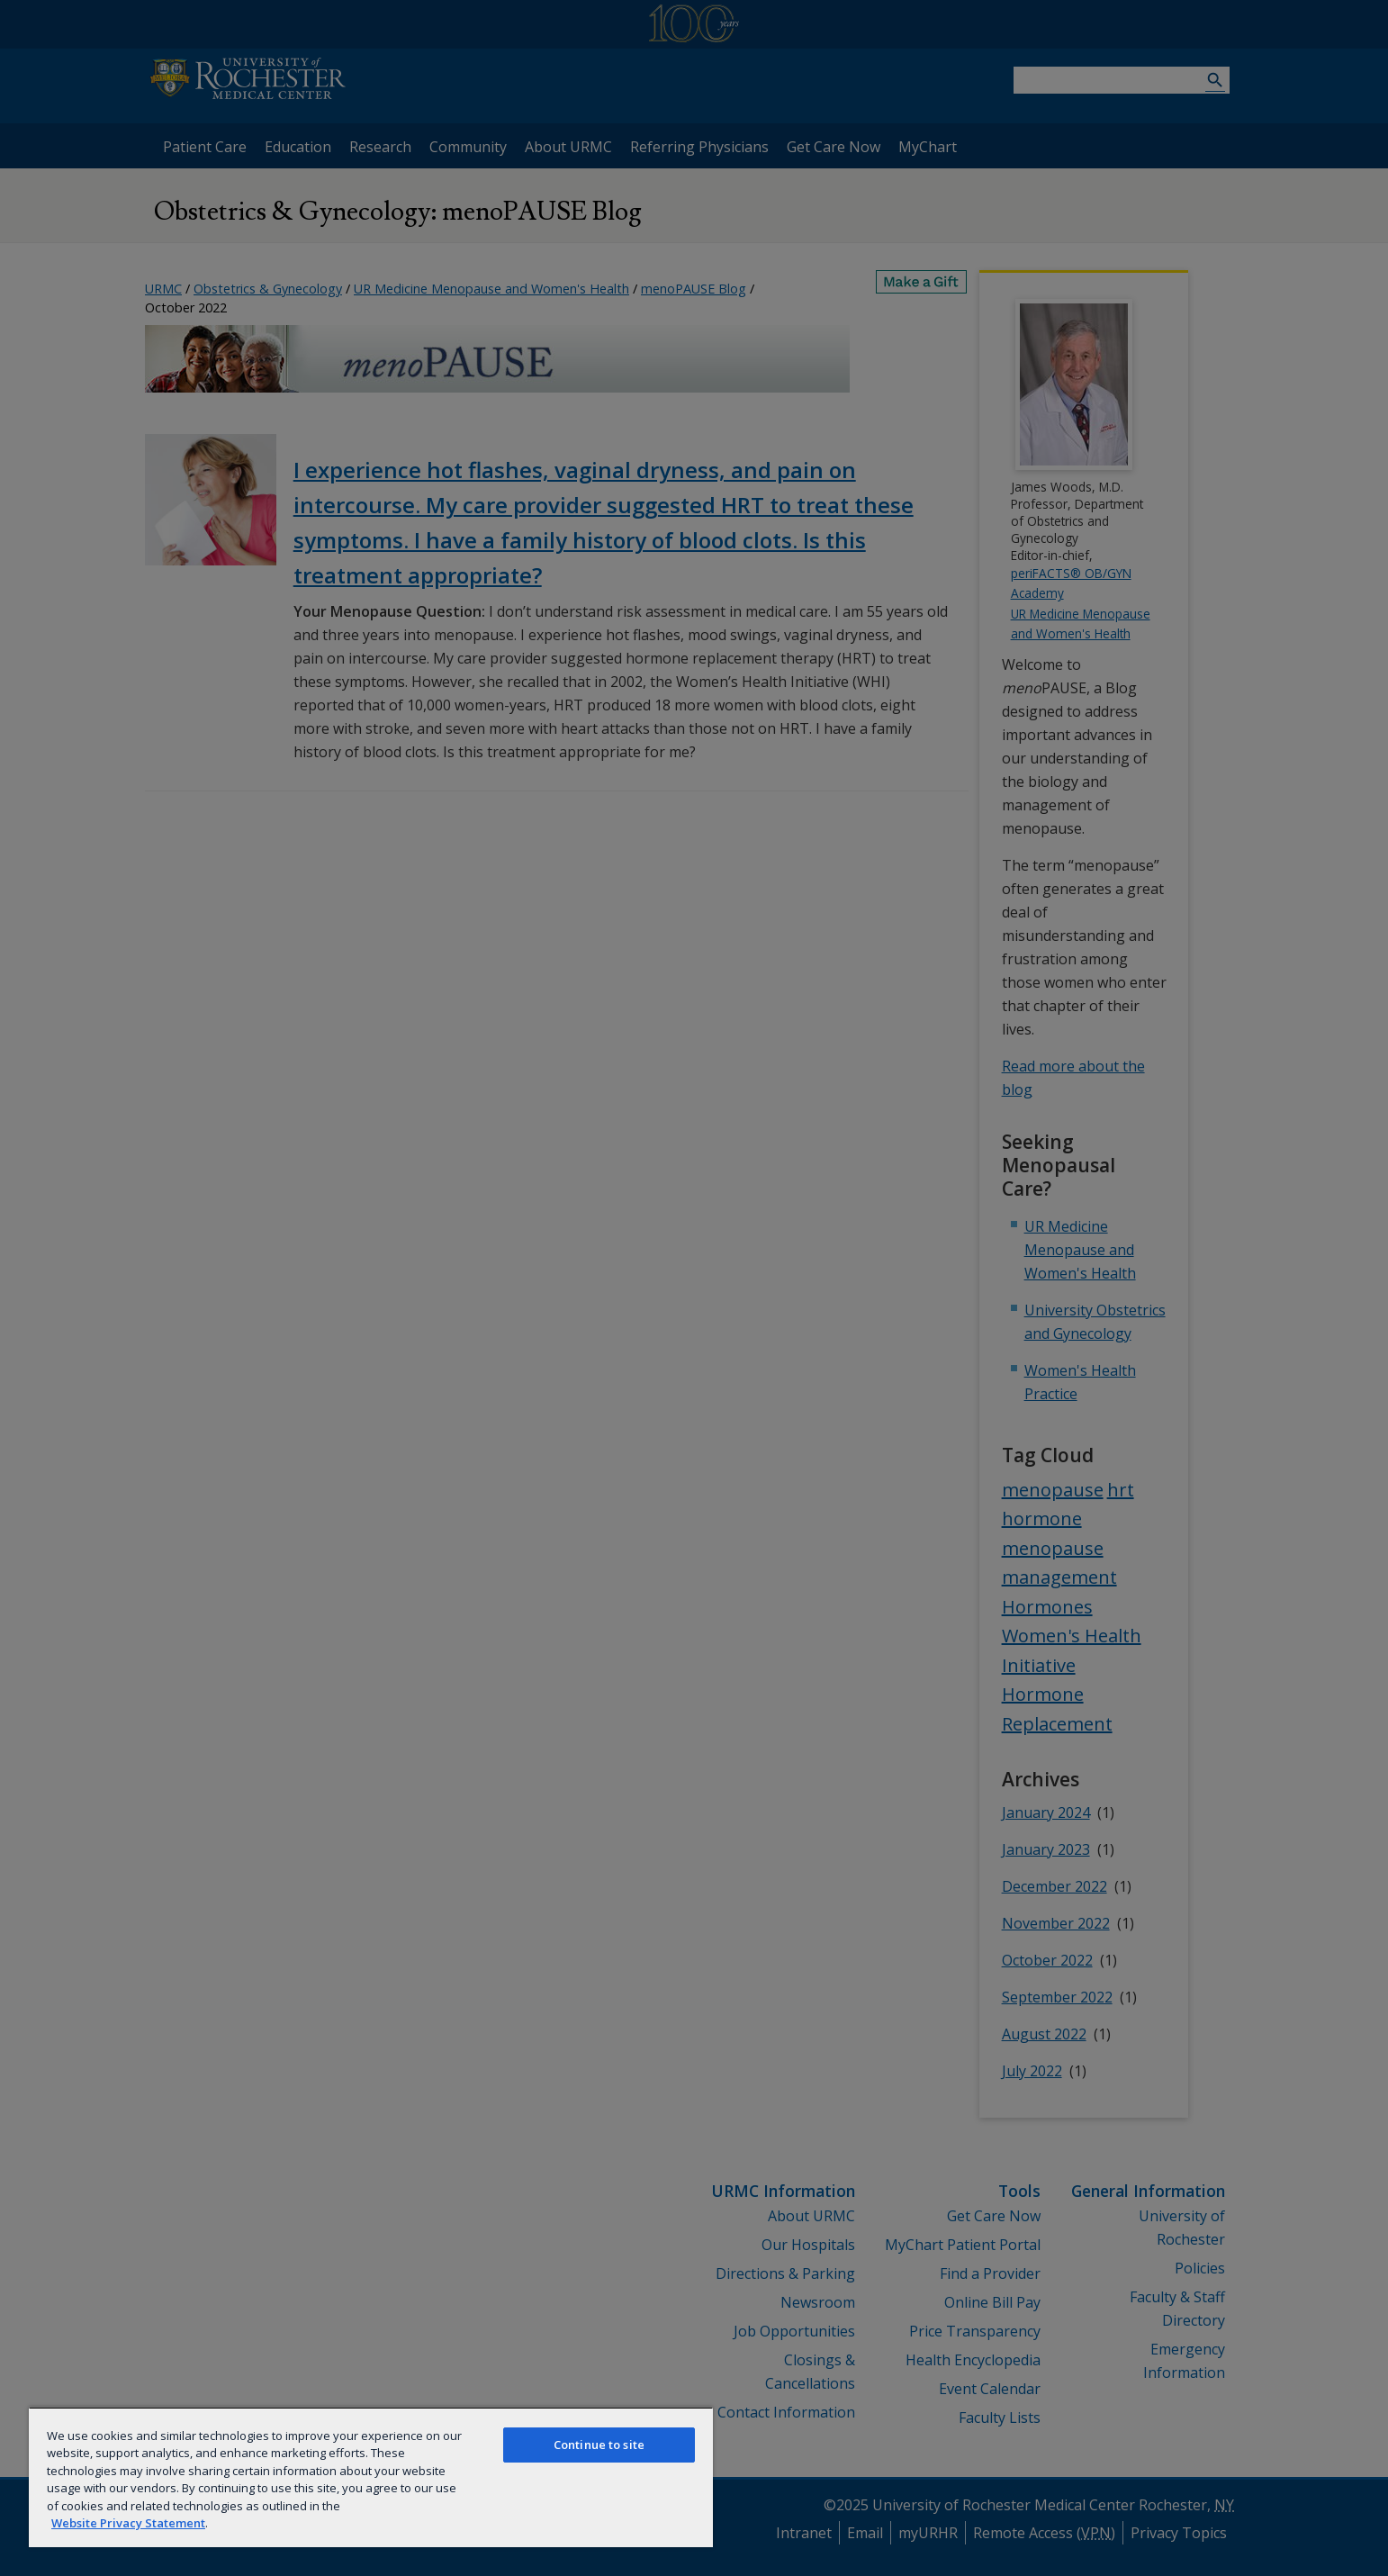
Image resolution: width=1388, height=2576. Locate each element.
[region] (371, 2477)
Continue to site (599, 2444)
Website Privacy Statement (128, 2523)
